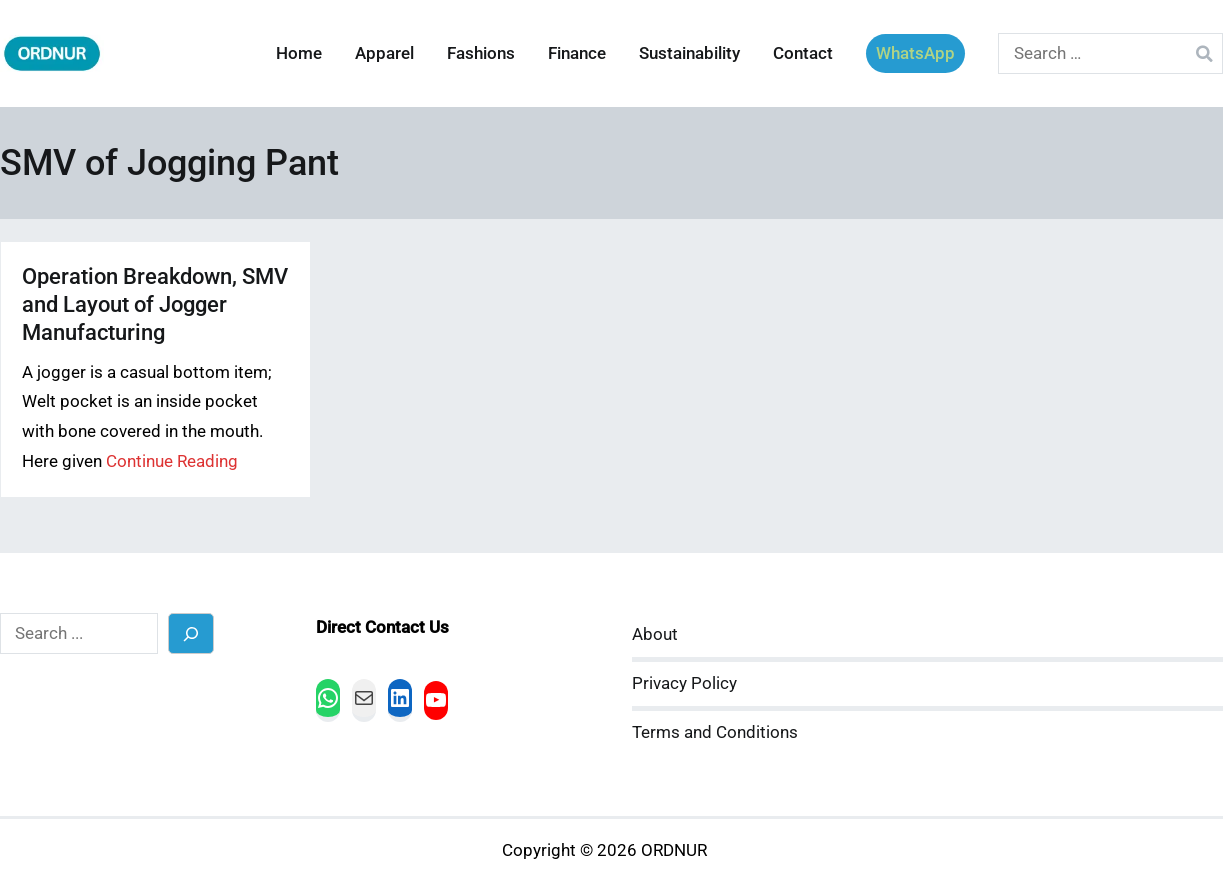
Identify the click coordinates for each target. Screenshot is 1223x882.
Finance (577, 53)
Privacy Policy (684, 683)
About (655, 634)
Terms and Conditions (715, 732)
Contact (803, 53)
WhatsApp (915, 53)
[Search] (191, 633)
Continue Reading (172, 461)
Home (299, 53)
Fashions (481, 53)
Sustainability (689, 53)
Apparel (384, 53)
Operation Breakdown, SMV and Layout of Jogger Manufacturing (155, 304)
